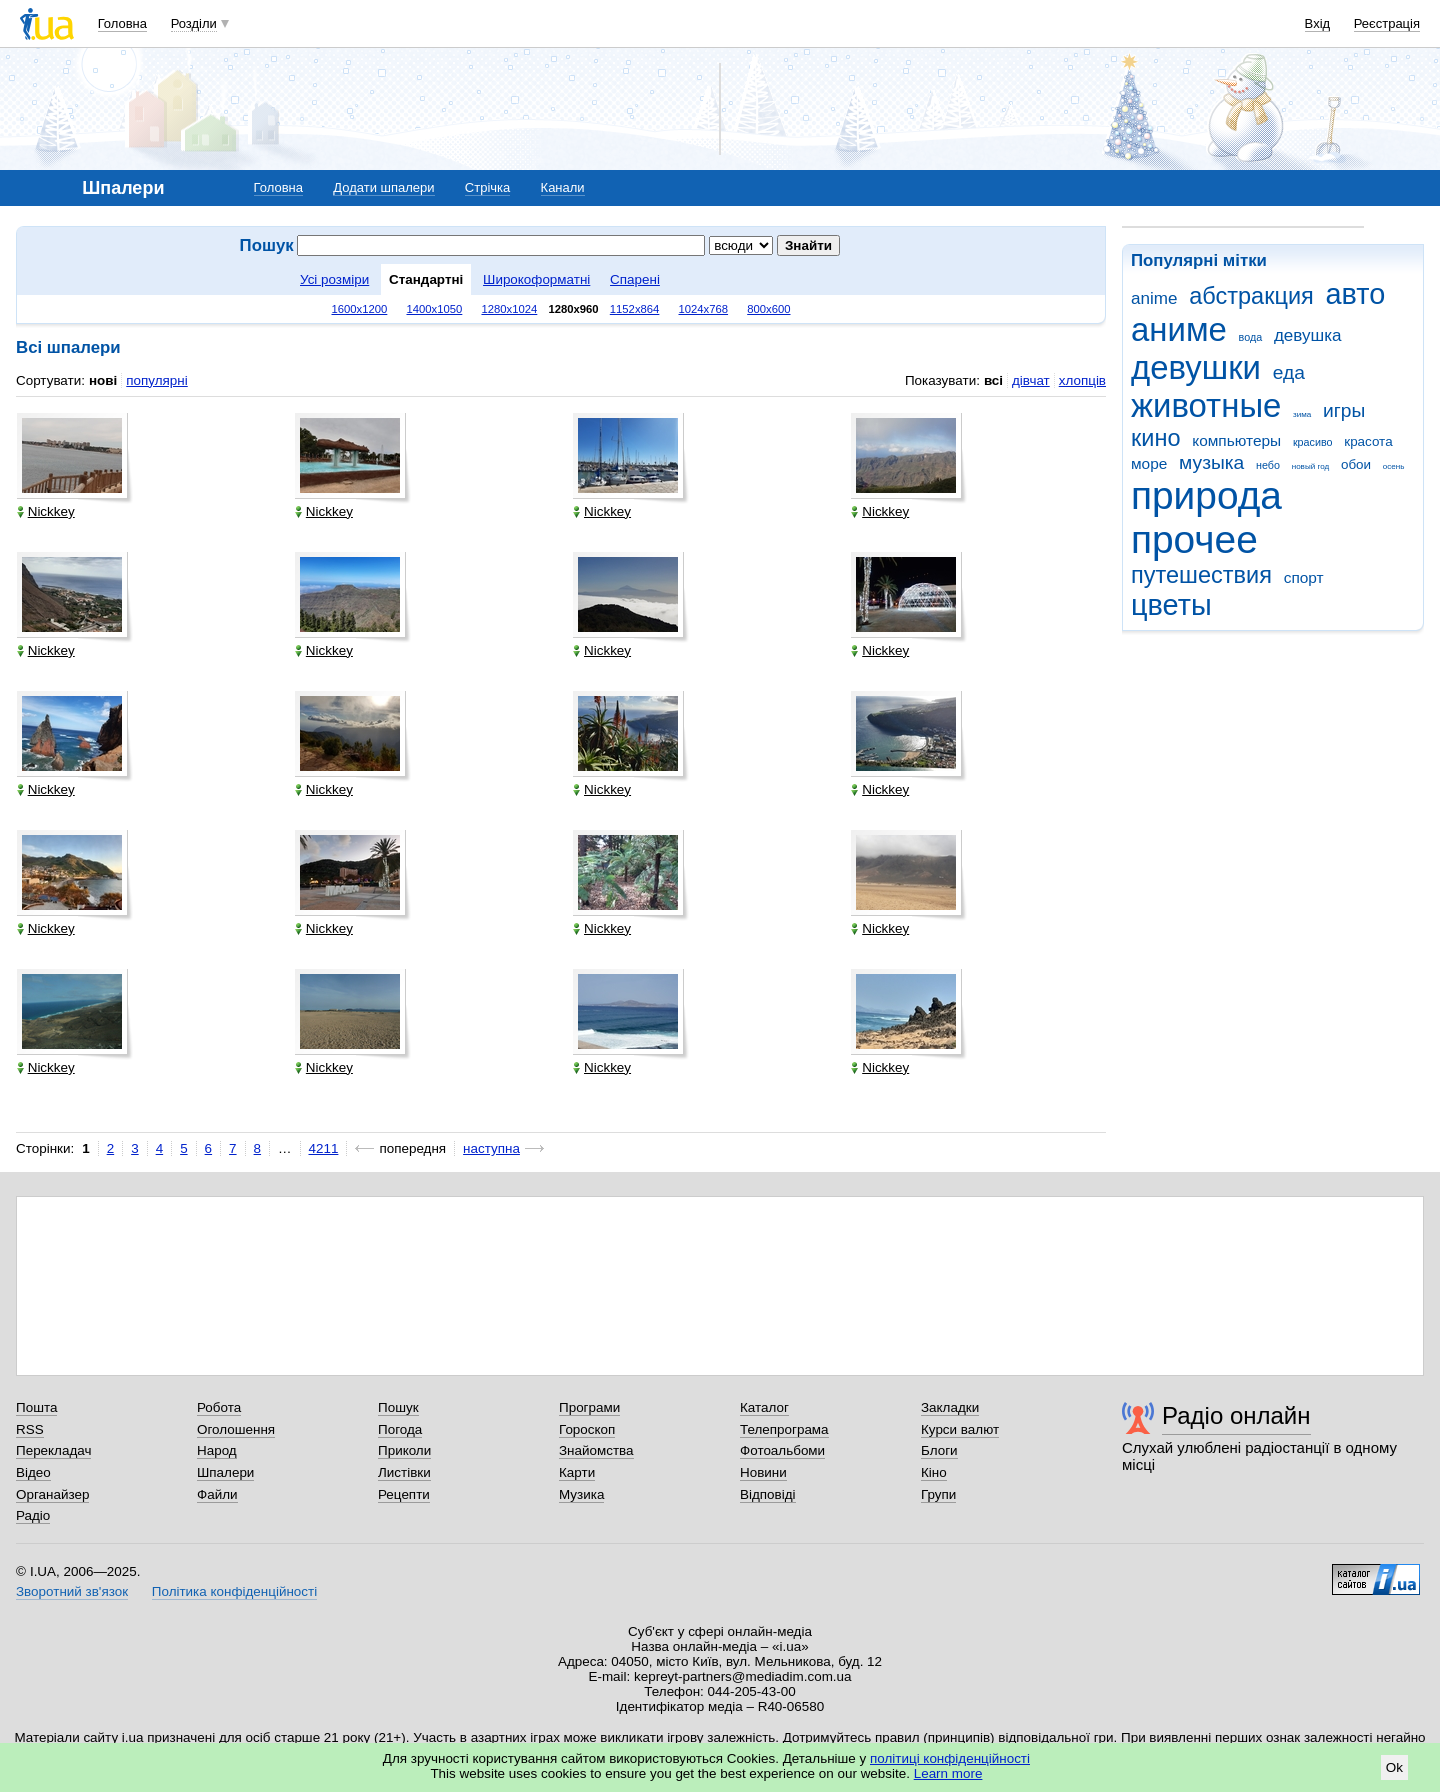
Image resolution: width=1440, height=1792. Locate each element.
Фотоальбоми (782, 1450)
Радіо (33, 1515)
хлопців (1082, 380)
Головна (122, 23)
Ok (1394, 1767)
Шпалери (225, 1472)
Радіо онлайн (1236, 1415)
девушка (1308, 335)
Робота (219, 1407)
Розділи (194, 23)
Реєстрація (1387, 23)
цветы (1171, 605)
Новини (763, 1472)
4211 (324, 1148)
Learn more (948, 1773)
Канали (563, 187)
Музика (581, 1494)
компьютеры (1236, 440)
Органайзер (52, 1494)
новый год (1310, 466)
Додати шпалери (383, 187)
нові (103, 380)
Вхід (1318, 23)
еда (1289, 372)
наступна (491, 1148)
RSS (30, 1429)
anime (1154, 298)
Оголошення (236, 1429)
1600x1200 (360, 309)
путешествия (1201, 575)
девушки (1196, 367)
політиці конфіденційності (950, 1758)
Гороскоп (587, 1429)
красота (1368, 441)
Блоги (939, 1450)
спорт (1304, 577)
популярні (156, 380)
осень (1394, 466)
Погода (400, 1429)
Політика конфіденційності (234, 1591)
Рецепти (404, 1494)
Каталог (764, 1407)
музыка (1211, 462)
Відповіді (768, 1494)
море (1149, 463)
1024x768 (704, 309)
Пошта (36, 1407)
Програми (589, 1407)
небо (1268, 465)
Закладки (950, 1407)
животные (1206, 405)
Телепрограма (784, 1429)
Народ (217, 1450)
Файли (217, 1494)
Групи (938, 1494)
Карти (577, 1472)
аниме (1179, 329)
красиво (1313, 442)
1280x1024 (509, 309)
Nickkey (46, 511)
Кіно (934, 1472)
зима (1302, 414)
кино (1156, 438)
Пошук (398, 1407)
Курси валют (960, 1429)
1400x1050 (434, 309)
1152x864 (635, 309)
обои (1356, 464)
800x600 (768, 309)
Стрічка (487, 187)
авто (1356, 294)
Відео (33, 1472)
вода (1251, 337)
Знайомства (596, 1450)
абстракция (1251, 296)
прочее (1194, 539)
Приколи (404, 1450)
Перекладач (53, 1450)
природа (1206, 495)
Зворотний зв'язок (72, 1591)
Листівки (404, 1472)
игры (1344, 410)
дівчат (1031, 380)
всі (993, 380)
